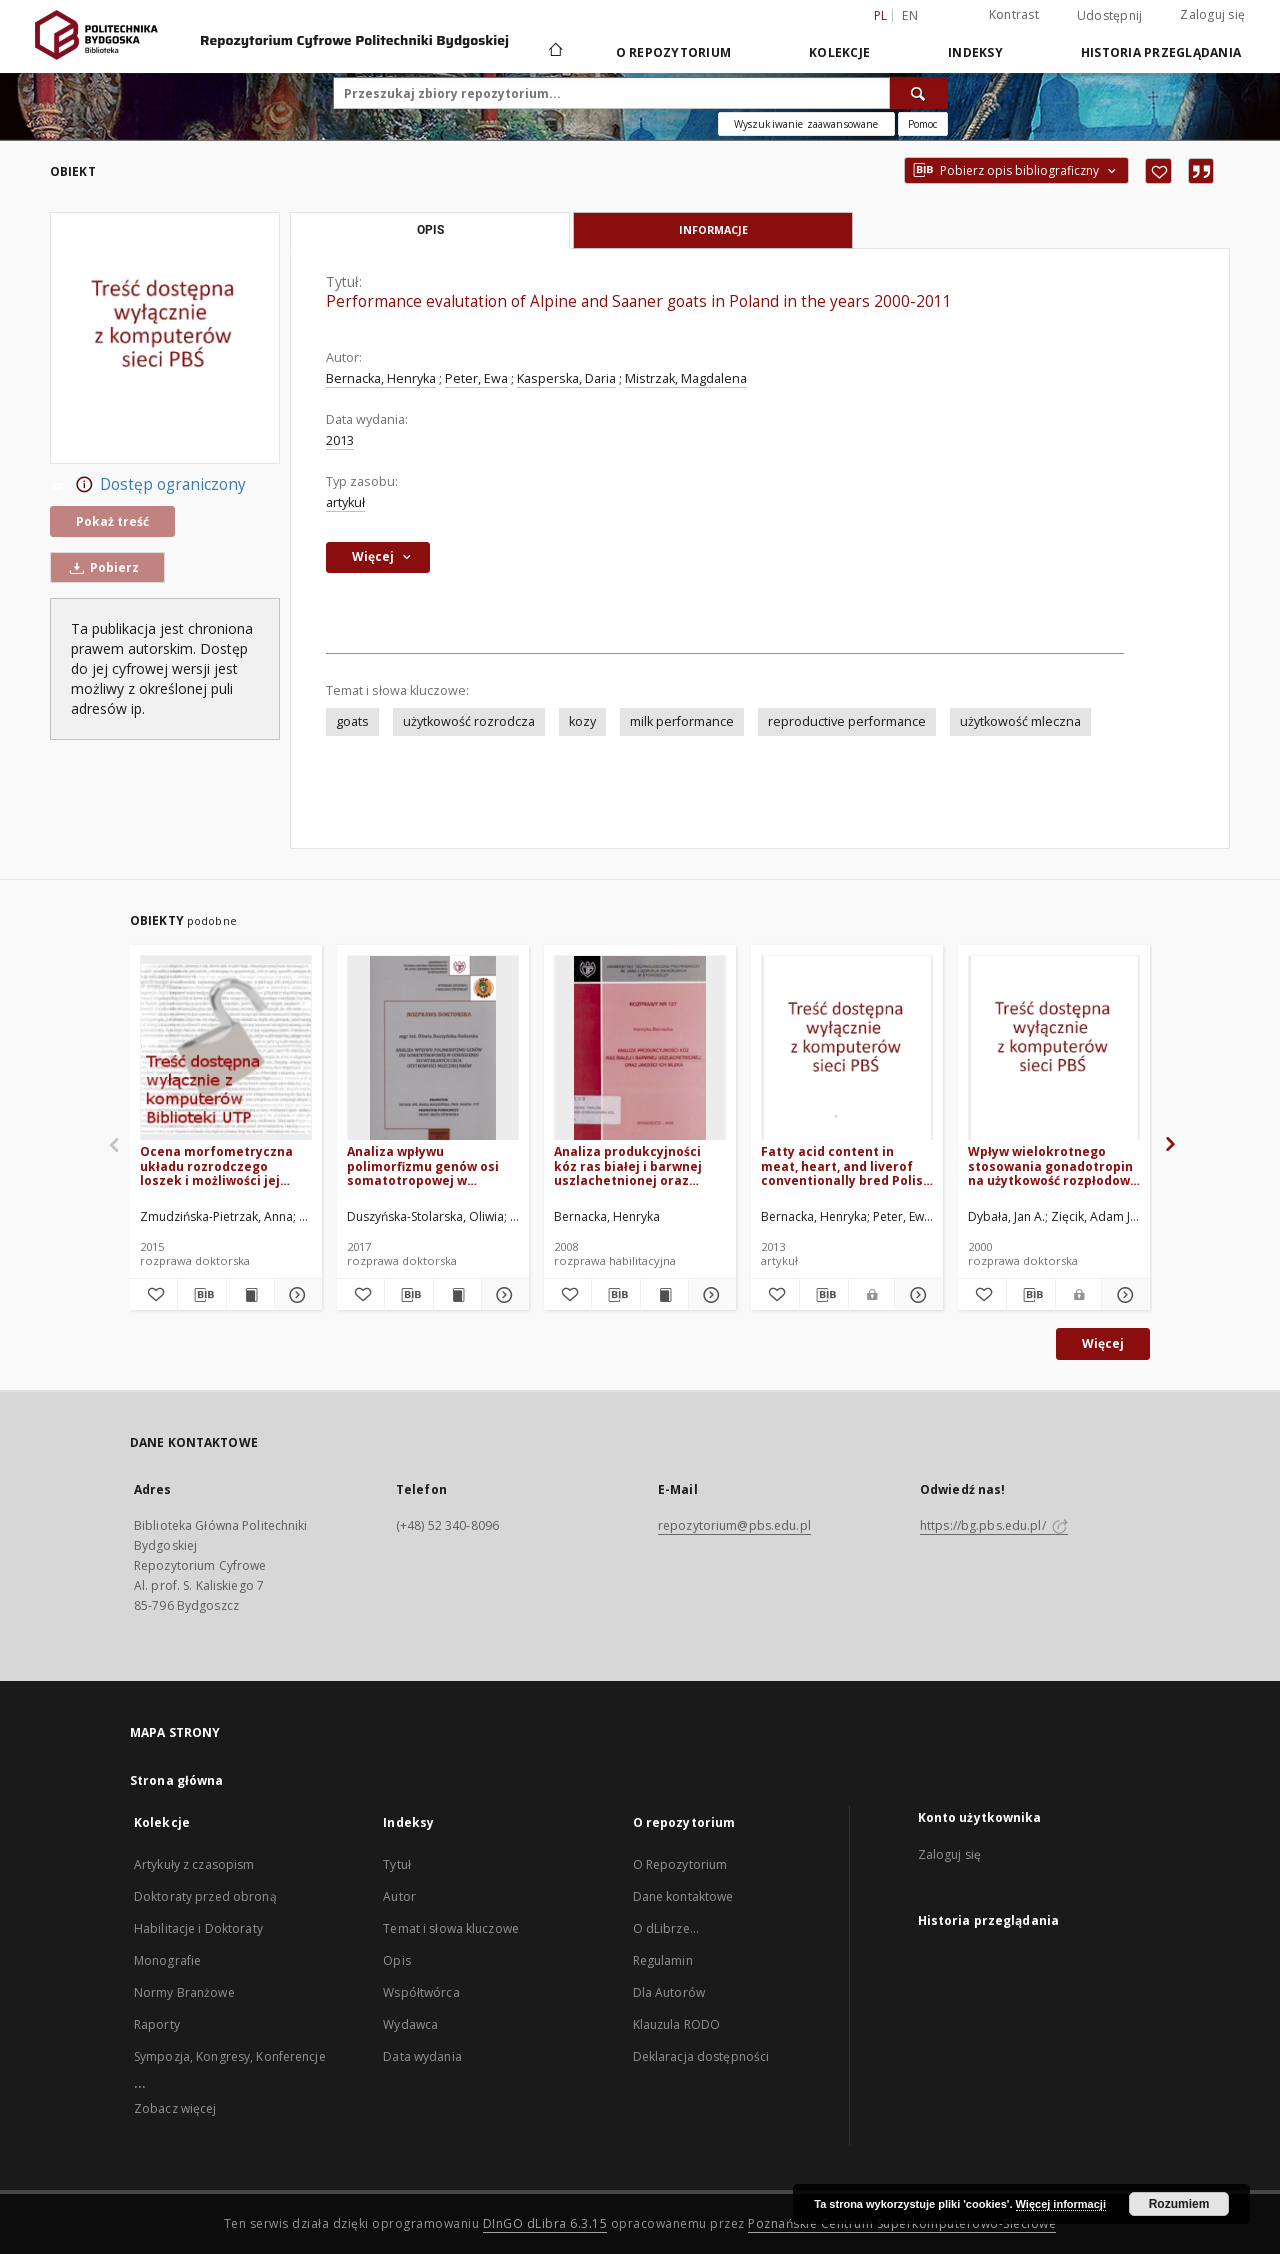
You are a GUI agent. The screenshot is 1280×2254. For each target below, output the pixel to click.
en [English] (910, 15)
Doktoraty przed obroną (205, 1896)
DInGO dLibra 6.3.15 (545, 2223)
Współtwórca (421, 1992)
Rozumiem (1179, 2204)
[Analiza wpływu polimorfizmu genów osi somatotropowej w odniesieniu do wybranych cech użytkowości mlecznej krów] (433, 1048)
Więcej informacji (1061, 2204)
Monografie (167, 1960)
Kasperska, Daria (566, 378)
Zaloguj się (1212, 14)
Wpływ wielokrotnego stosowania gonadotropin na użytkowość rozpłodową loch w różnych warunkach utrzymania (1052, 1165)
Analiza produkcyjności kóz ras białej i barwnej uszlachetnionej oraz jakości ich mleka (628, 1165)
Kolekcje (839, 52)
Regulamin (663, 1960)
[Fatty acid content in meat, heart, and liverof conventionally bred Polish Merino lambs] (847, 1048)
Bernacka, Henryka (381, 378)
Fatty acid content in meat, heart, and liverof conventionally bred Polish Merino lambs (846, 1165)
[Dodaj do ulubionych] (1158, 171)
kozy (582, 721)
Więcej (1103, 1343)
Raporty (157, 2024)
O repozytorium (674, 52)
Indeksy (975, 52)
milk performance (682, 721)
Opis (396, 1960)
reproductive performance (847, 721)
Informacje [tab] (713, 229)
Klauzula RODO (677, 2024)
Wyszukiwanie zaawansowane (806, 124)
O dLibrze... (666, 1928)
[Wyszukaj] (919, 93)
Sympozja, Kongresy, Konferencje (230, 2056)
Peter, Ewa (476, 378)
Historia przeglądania (1161, 52)
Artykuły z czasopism (194, 1864)
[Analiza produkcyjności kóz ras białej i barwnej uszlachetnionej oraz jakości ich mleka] (640, 1048)
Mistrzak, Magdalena (686, 378)
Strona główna (177, 1780)
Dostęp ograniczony (148, 485)
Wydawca (410, 2024)
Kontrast (1014, 14)
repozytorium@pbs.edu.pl (734, 1525)
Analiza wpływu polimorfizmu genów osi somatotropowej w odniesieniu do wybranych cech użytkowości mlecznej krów (433, 1165)
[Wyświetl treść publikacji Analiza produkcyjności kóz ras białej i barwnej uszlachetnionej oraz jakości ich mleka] (664, 1295)
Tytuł (397, 1864)
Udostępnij (1110, 16)
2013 (340, 440)
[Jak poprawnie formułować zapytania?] (923, 124)
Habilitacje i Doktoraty (198, 1928)
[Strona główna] (554, 52)
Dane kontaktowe (683, 1896)
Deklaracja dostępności (701, 2056)
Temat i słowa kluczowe (451, 1928)
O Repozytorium (680, 1864)
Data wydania (422, 2056)
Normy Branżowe (184, 1992)
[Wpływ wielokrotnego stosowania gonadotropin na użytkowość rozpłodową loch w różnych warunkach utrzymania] (1054, 1048)
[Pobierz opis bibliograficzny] (201, 1295)
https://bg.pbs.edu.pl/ (994, 1525)
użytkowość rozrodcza (469, 721)
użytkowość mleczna (1020, 721)
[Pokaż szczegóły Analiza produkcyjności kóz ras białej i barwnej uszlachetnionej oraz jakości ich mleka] (709, 1295)
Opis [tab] (430, 230)
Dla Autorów (669, 1992)
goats (352, 721)
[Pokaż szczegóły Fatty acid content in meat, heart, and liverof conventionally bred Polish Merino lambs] (916, 1295)
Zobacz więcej (175, 2108)
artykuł (345, 502)
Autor (399, 1896)
